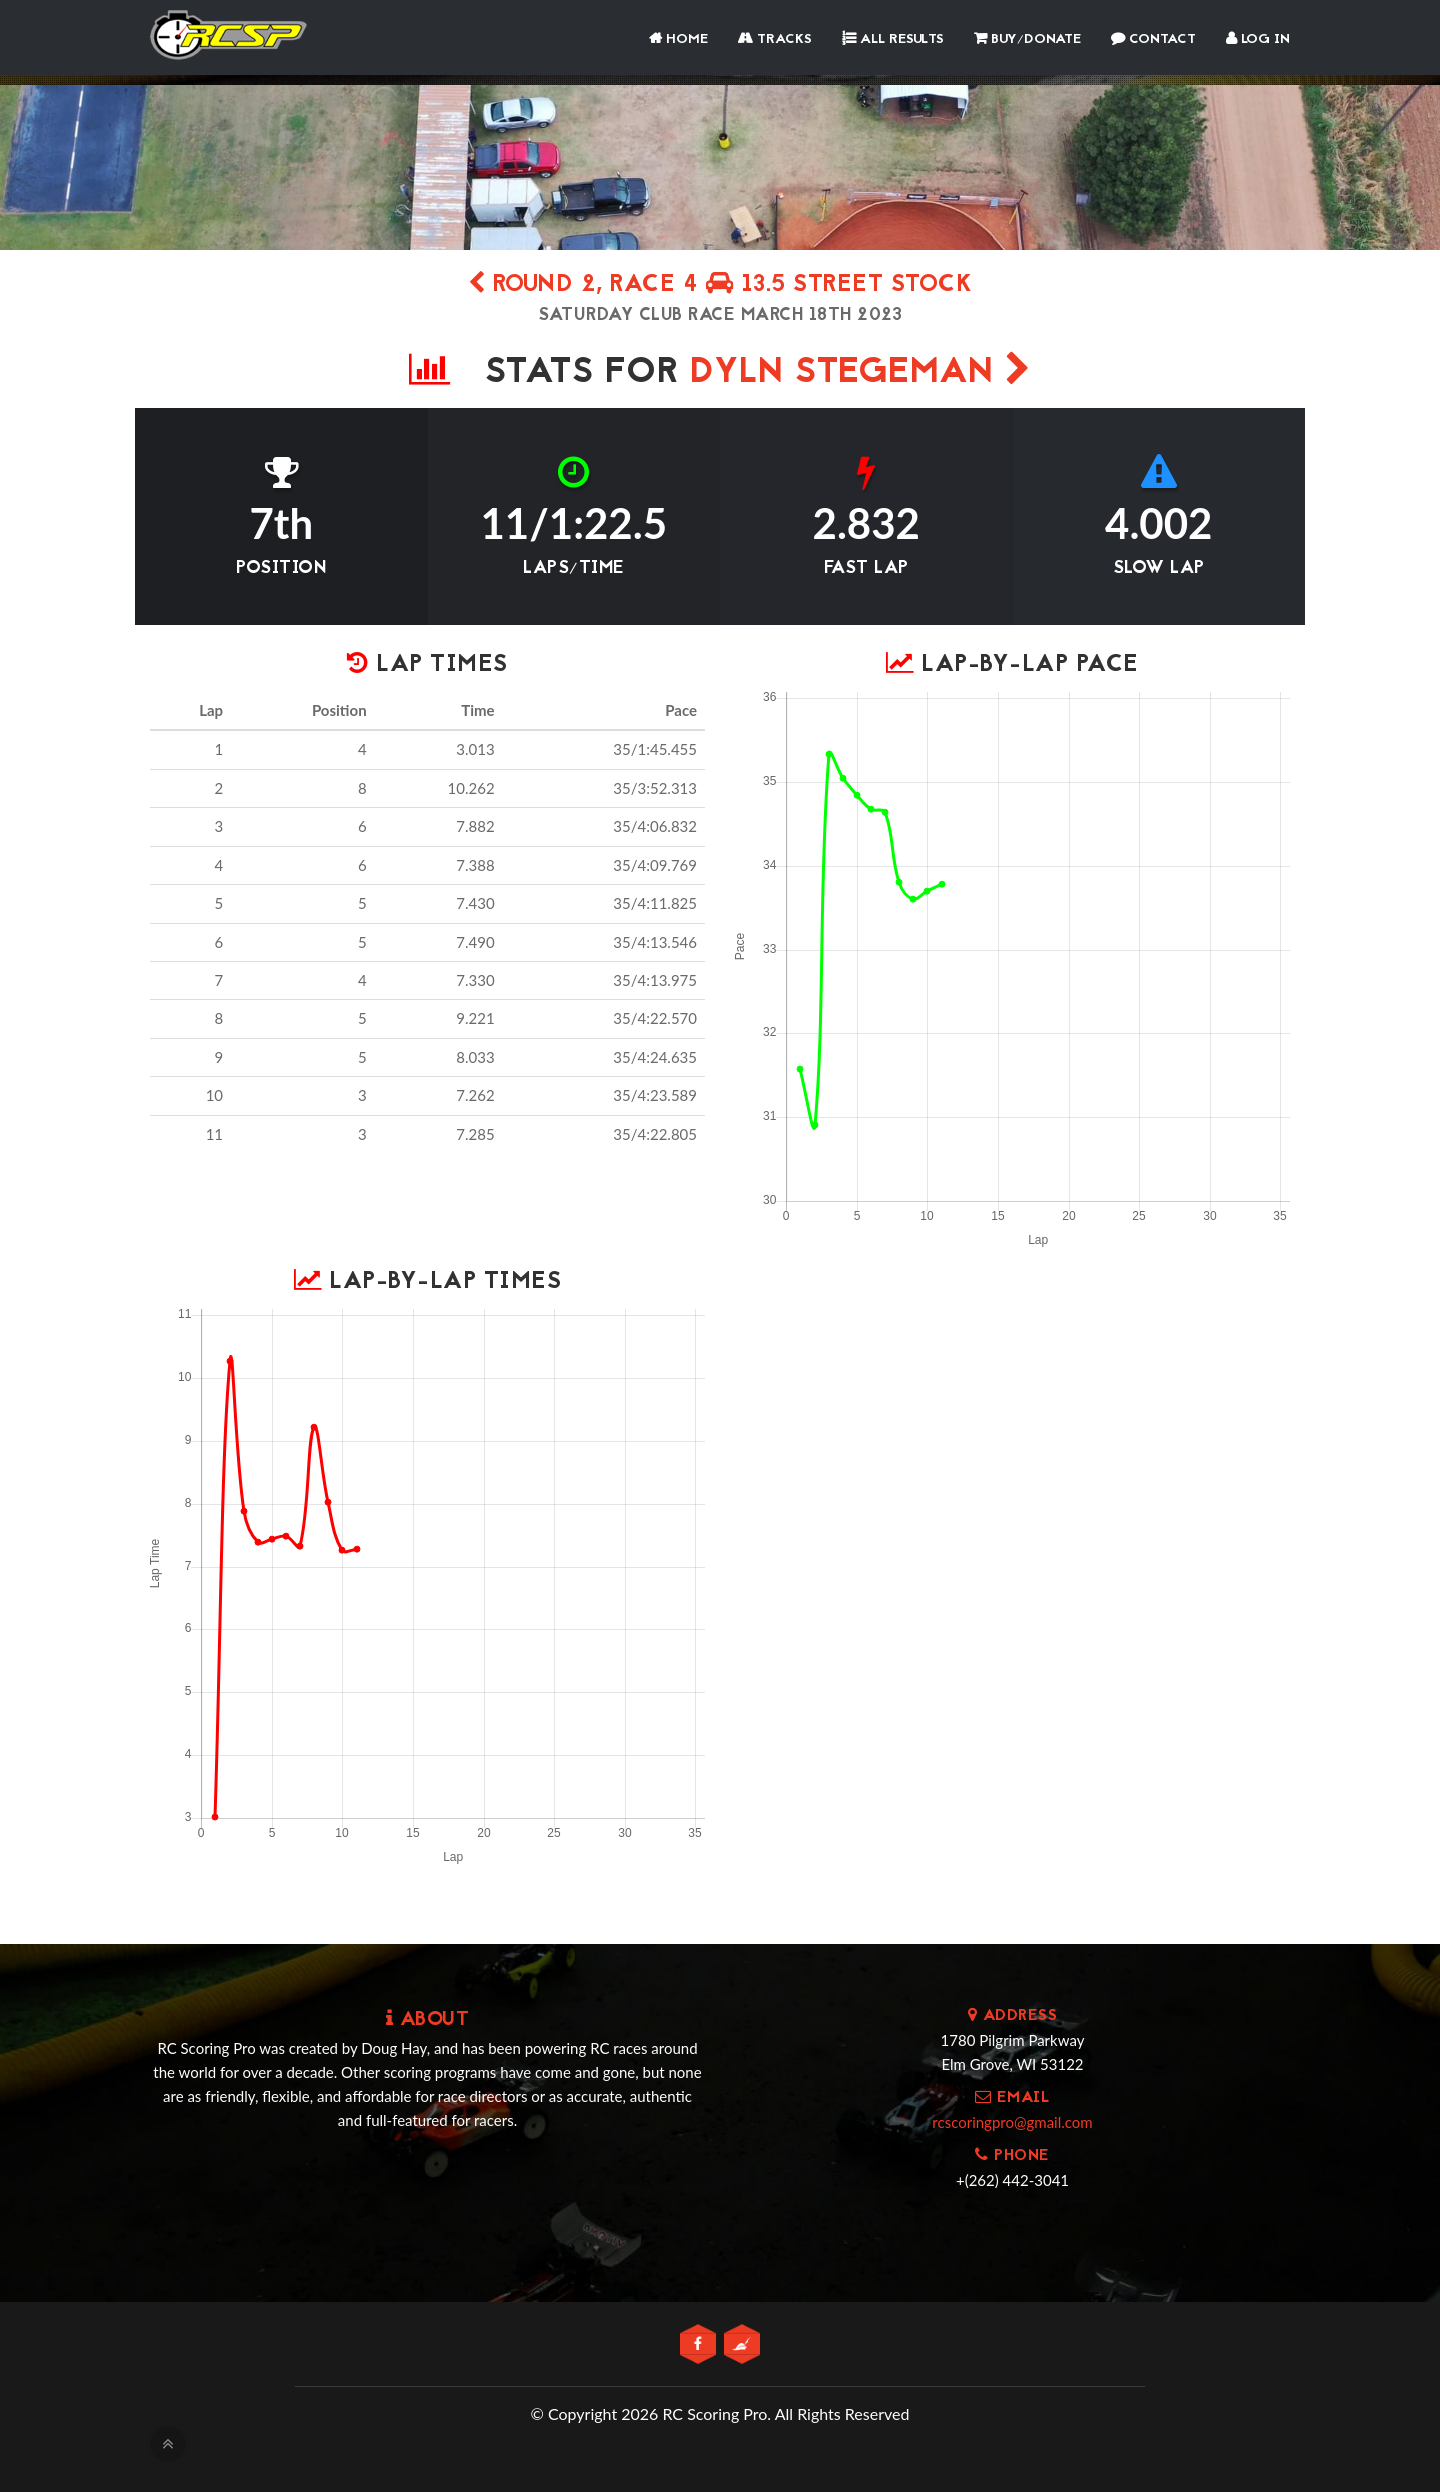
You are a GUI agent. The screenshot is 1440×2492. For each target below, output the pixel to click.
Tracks (775, 39)
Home (678, 39)
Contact (1153, 39)
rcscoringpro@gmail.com (1012, 2122)
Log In (1258, 39)
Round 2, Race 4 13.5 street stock (720, 285)
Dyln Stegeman (861, 373)
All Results (893, 39)
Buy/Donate (1027, 39)
